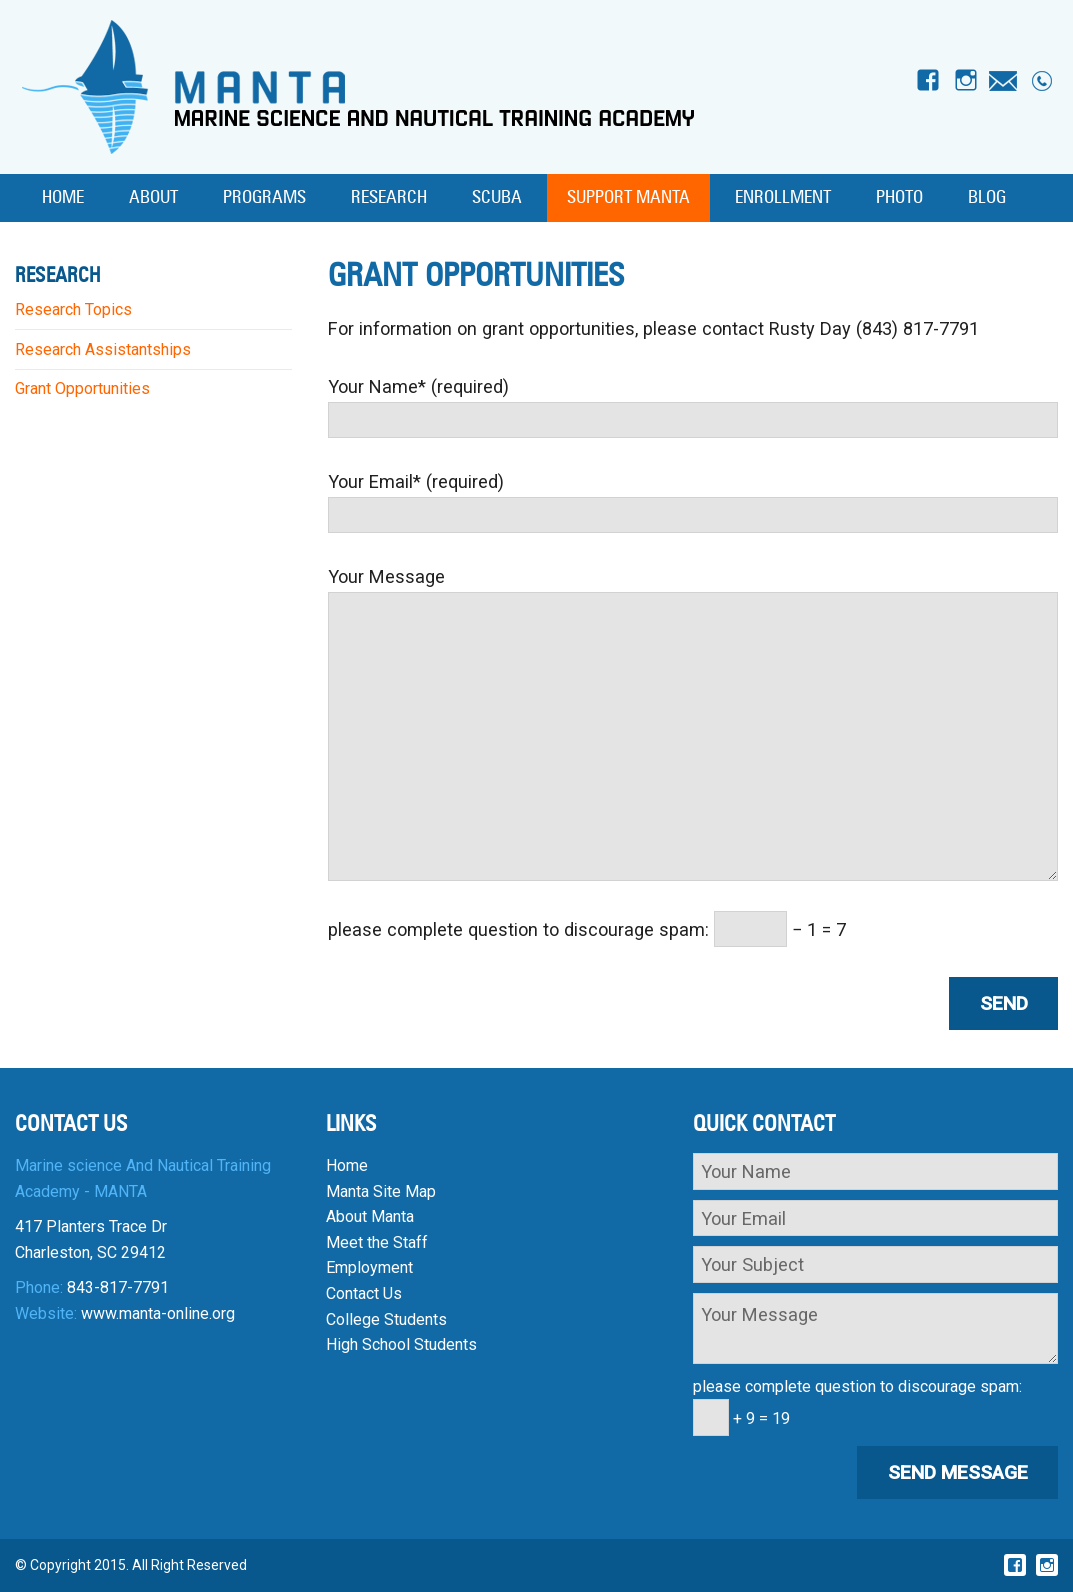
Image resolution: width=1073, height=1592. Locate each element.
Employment (369, 1267)
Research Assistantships (103, 349)
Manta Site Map (381, 1191)
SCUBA (497, 198)
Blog (987, 198)
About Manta (370, 1216)
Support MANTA (628, 198)
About (153, 198)
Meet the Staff (377, 1242)
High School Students (401, 1344)
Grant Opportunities (82, 388)
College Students (386, 1319)
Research (389, 198)
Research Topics (73, 309)
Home (63, 198)
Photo (899, 198)
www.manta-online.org (158, 1313)
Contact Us (364, 1293)
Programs (264, 198)
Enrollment (783, 198)
